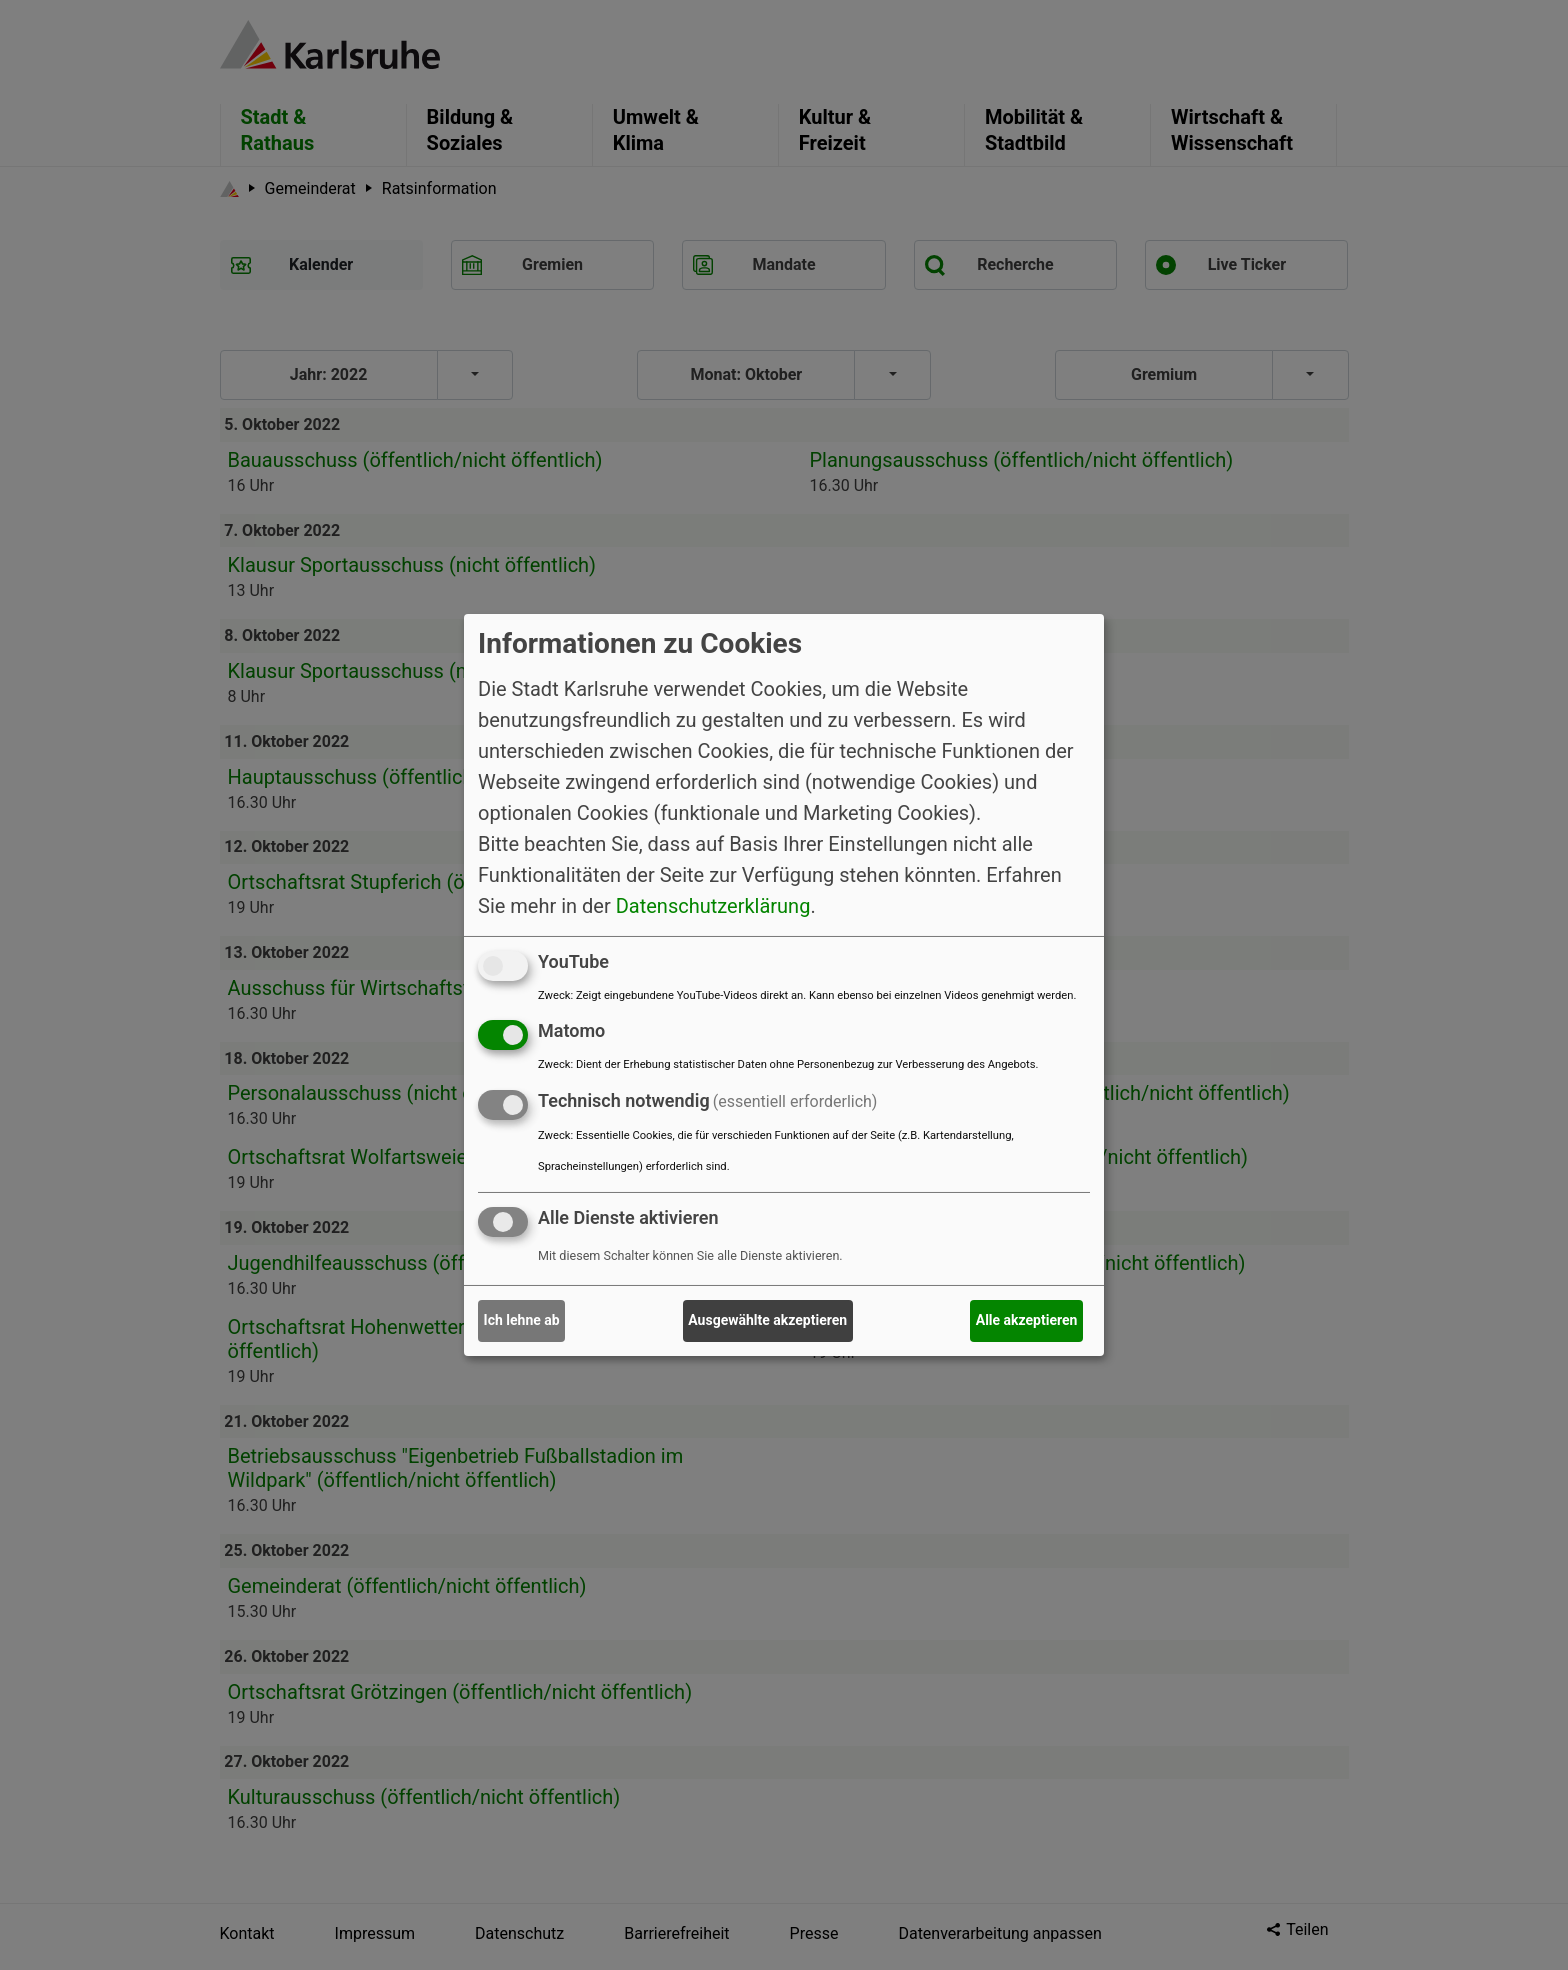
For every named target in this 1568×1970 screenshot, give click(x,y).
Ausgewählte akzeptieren (767, 1320)
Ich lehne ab (522, 1320)
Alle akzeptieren (1027, 1320)
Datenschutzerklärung (713, 905)
